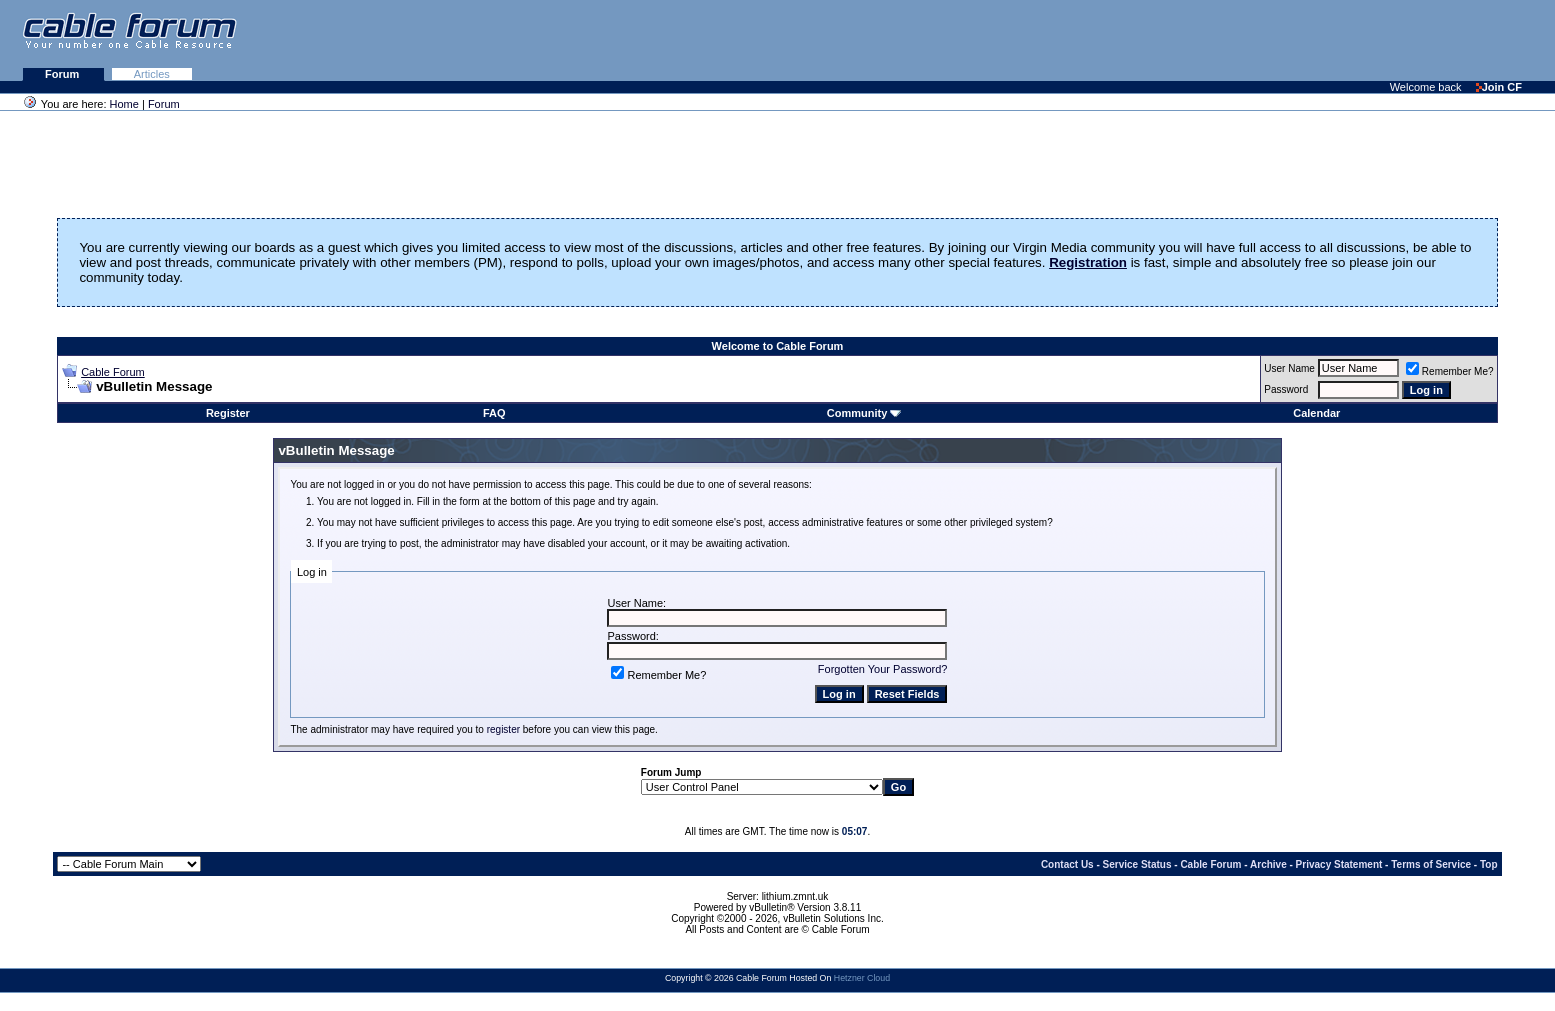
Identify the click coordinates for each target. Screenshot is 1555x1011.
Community (864, 413)
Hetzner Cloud (862, 978)
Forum (63, 74)
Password (1286, 389)
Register (228, 413)
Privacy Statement (1339, 864)
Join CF (1499, 87)
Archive (1268, 864)
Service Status (1137, 864)
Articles (152, 74)
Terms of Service (1431, 864)
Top (1489, 864)
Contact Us (1067, 864)
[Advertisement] (1311, 40)
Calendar (1316, 413)
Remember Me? (1450, 371)
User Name (1289, 368)
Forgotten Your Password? (883, 669)
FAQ (494, 413)
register (503, 729)
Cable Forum (113, 372)
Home (124, 104)
